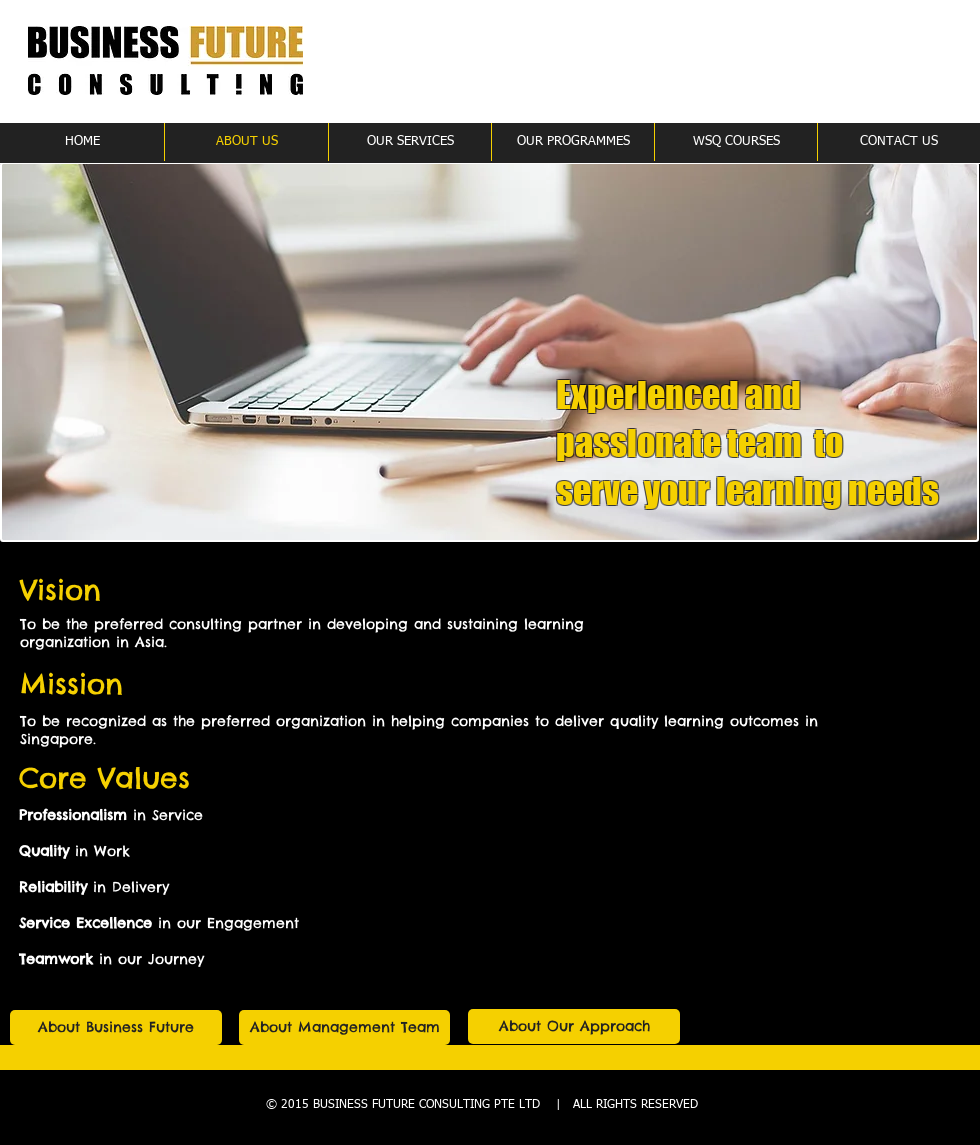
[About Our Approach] (574, 1026)
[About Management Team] (344, 1027)
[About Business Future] (116, 1027)
